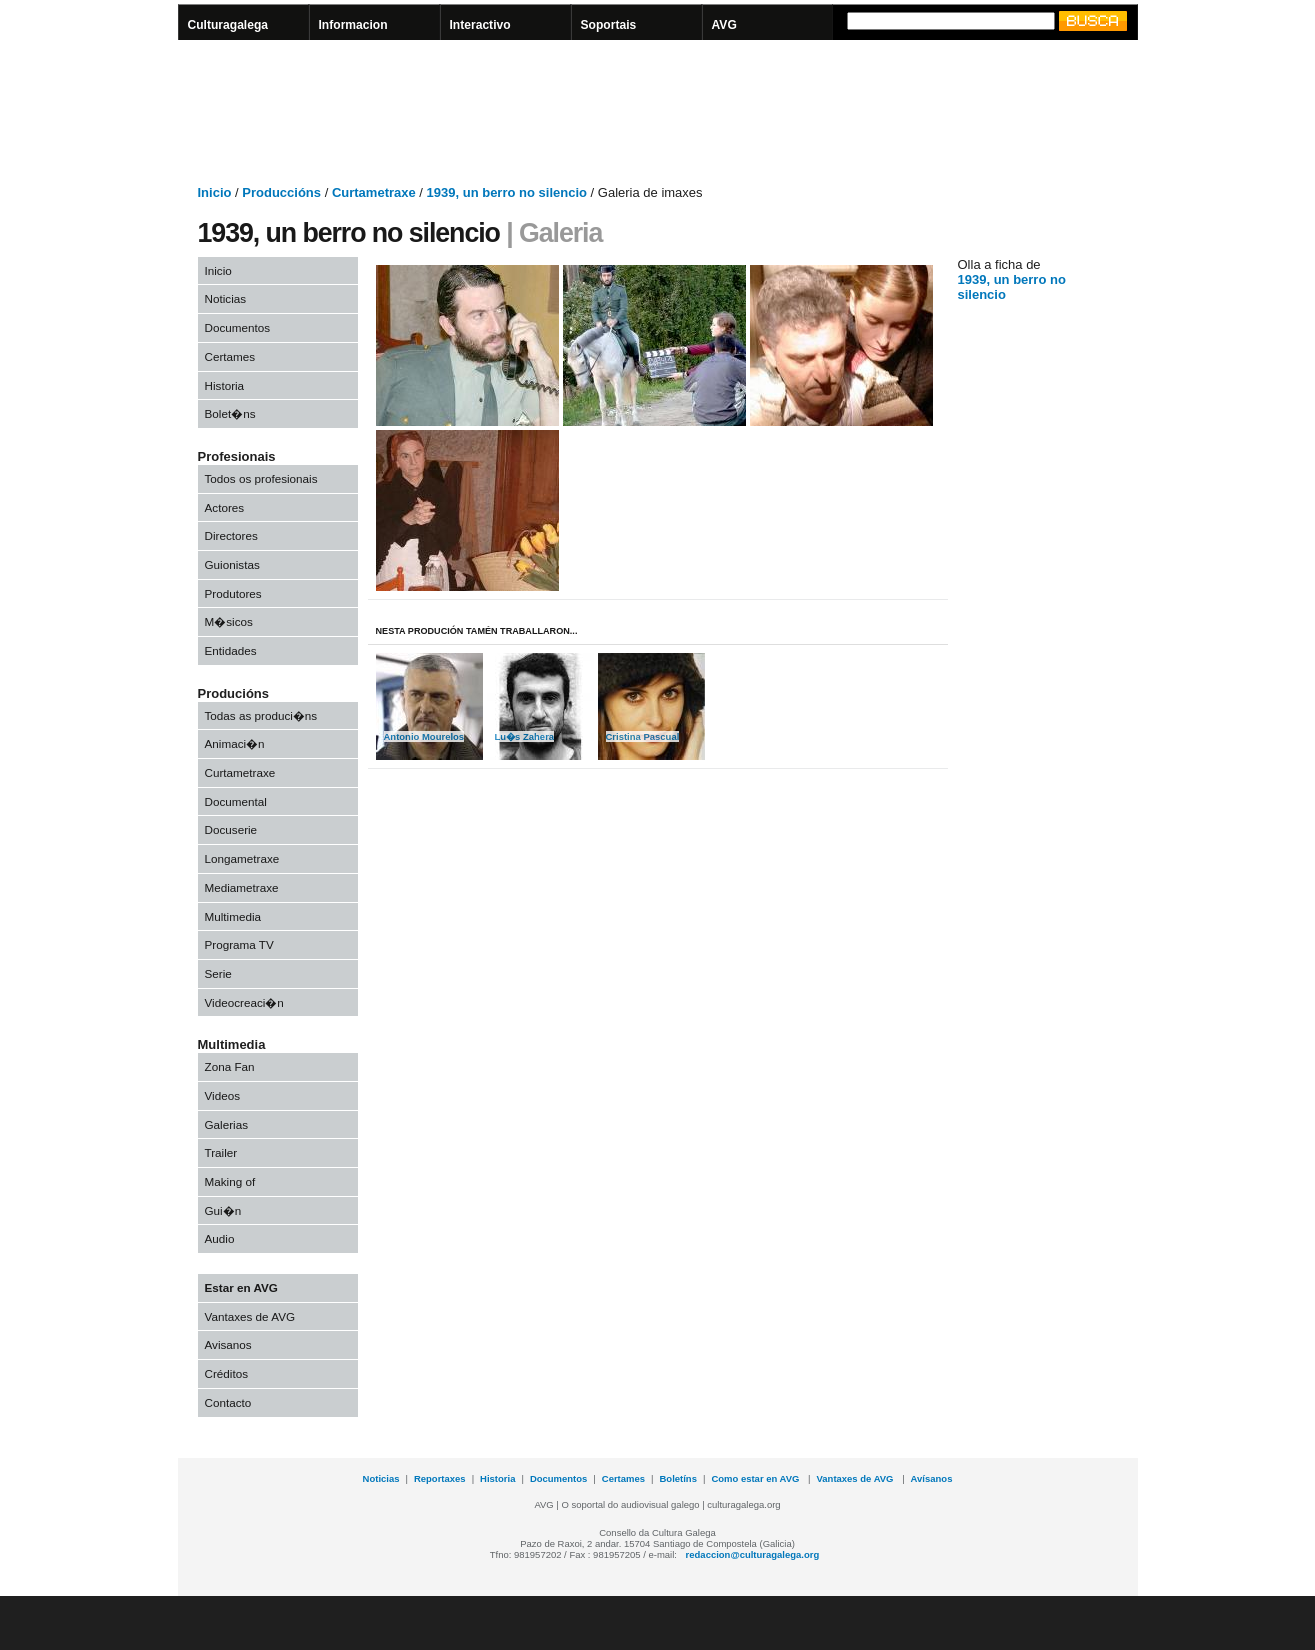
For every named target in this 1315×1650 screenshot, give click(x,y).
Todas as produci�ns (261, 715)
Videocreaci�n (244, 1002)
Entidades (231, 650)
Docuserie (231, 829)
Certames (230, 356)
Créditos (227, 1373)
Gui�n (223, 1210)
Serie (218, 973)
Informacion (353, 25)
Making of (230, 1181)
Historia (225, 385)
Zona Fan (230, 1066)
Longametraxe (242, 858)
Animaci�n (235, 743)
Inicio (218, 270)
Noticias (226, 298)
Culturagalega (228, 25)
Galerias (227, 1124)
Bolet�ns (230, 413)
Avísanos (932, 1478)
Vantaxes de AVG (250, 1316)
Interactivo (480, 25)
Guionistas (232, 564)
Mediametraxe (242, 887)
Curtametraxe (240, 772)
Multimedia (233, 916)
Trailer (221, 1152)
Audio (220, 1238)
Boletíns (678, 1478)
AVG (724, 25)
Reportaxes (440, 1478)
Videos (223, 1095)
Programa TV (239, 944)
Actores (225, 507)
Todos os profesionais (261, 478)
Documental (236, 801)
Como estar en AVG (756, 1478)
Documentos (238, 327)
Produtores (233, 593)
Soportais (609, 25)
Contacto (228, 1402)
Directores (231, 535)
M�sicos (229, 621)
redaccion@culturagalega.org (753, 1554)
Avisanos (228, 1344)
